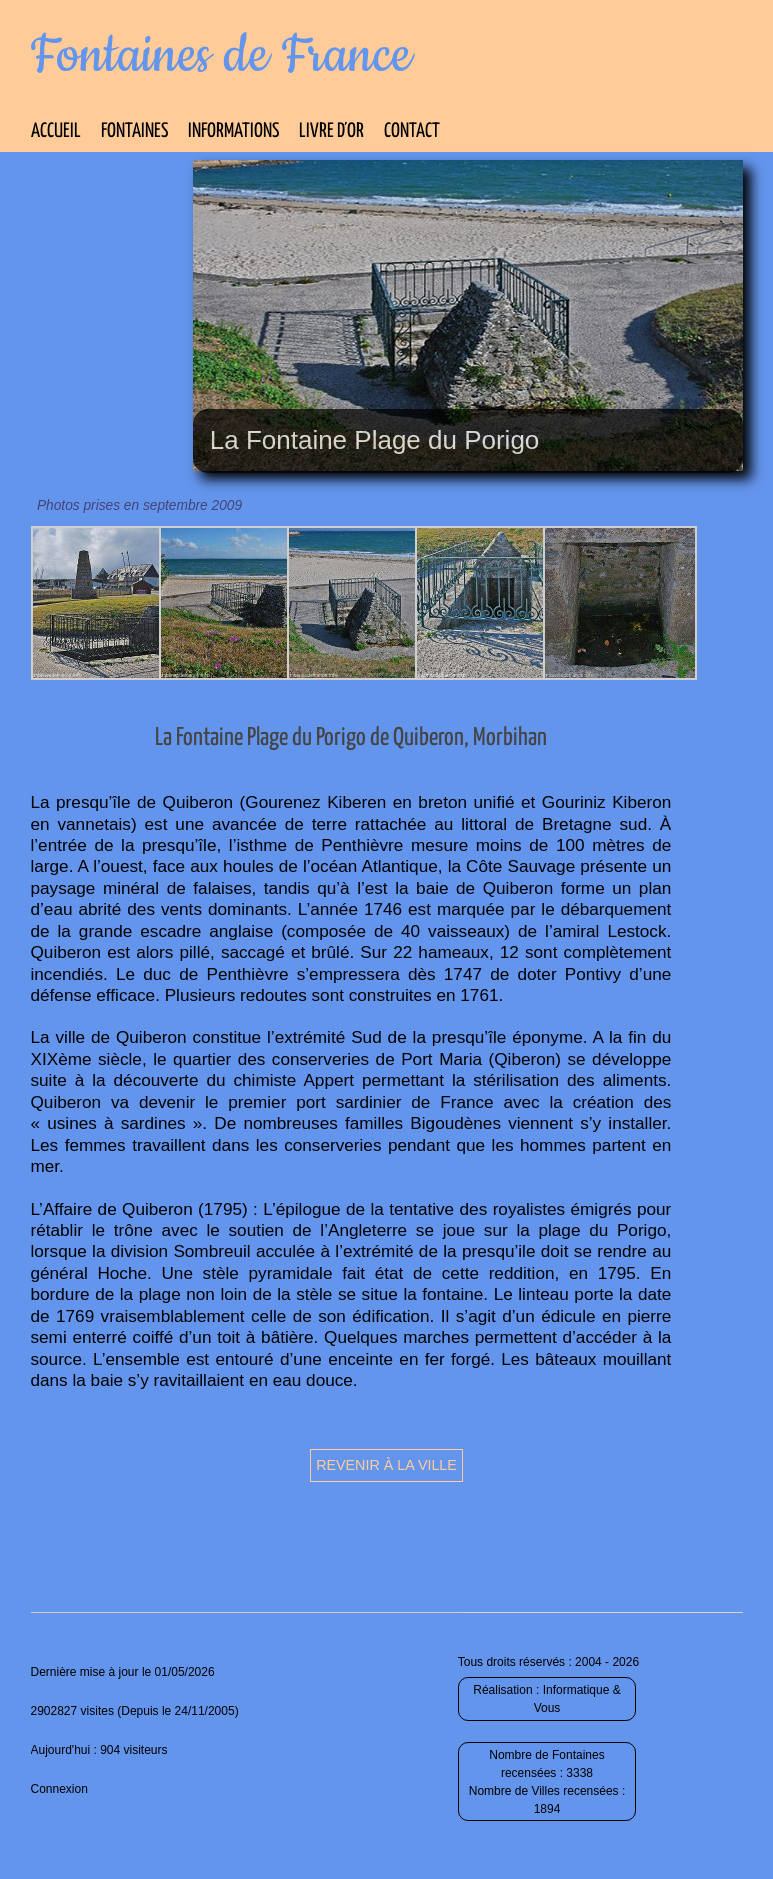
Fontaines (134, 131)
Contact (412, 131)
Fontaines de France (221, 56)
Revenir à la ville (386, 1465)
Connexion (59, 1789)
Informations (233, 131)
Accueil (56, 131)
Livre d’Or (331, 131)
